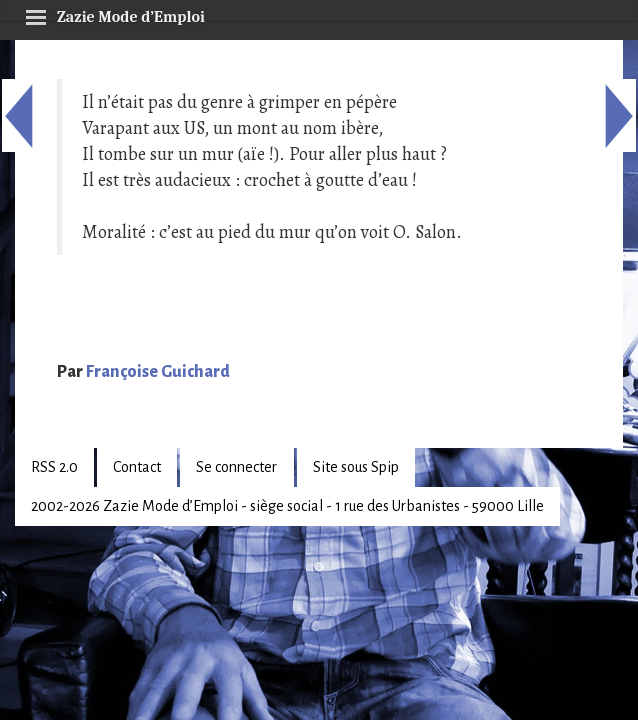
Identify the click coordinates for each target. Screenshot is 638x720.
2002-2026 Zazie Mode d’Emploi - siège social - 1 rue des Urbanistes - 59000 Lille (287, 506)
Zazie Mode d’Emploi (115, 14)
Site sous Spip (356, 467)
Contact (137, 467)
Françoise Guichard (158, 372)
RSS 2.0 (54, 467)
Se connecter (236, 467)
